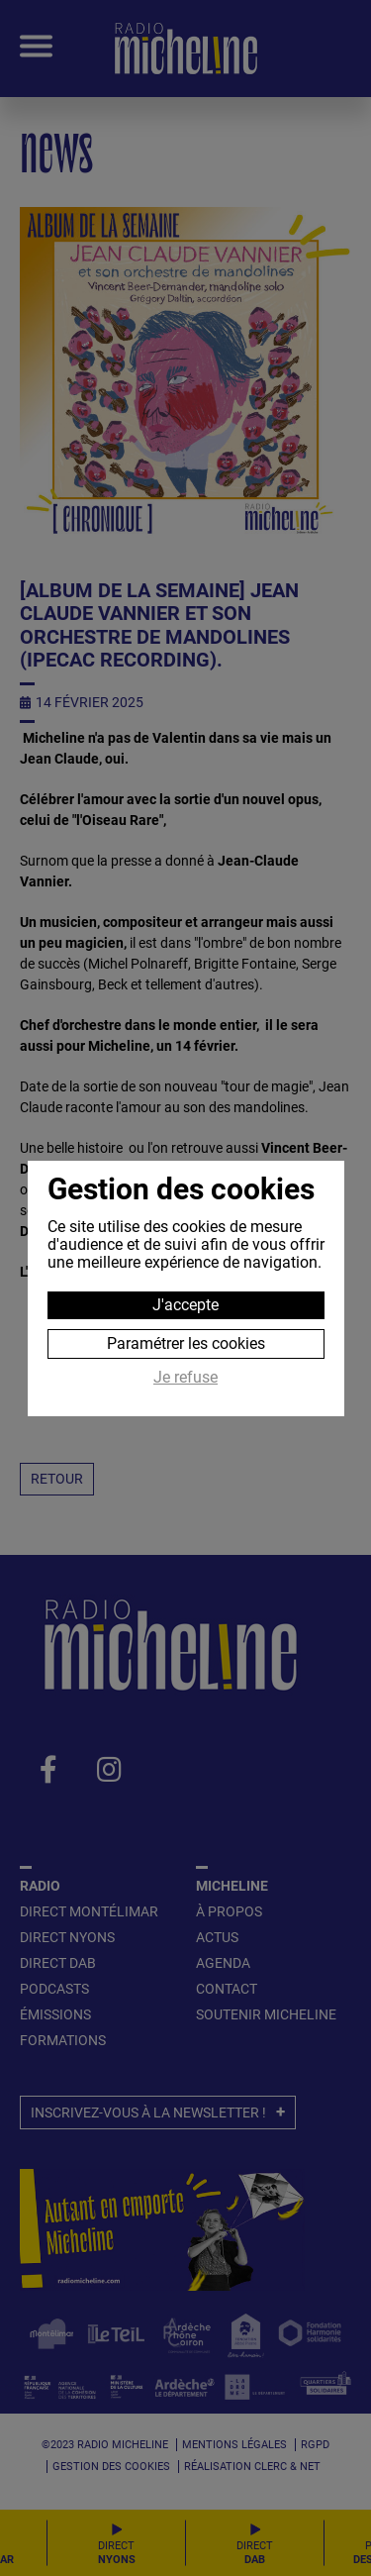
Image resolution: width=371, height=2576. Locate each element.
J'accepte (185, 1304)
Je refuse (185, 1378)
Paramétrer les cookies (186, 1343)
